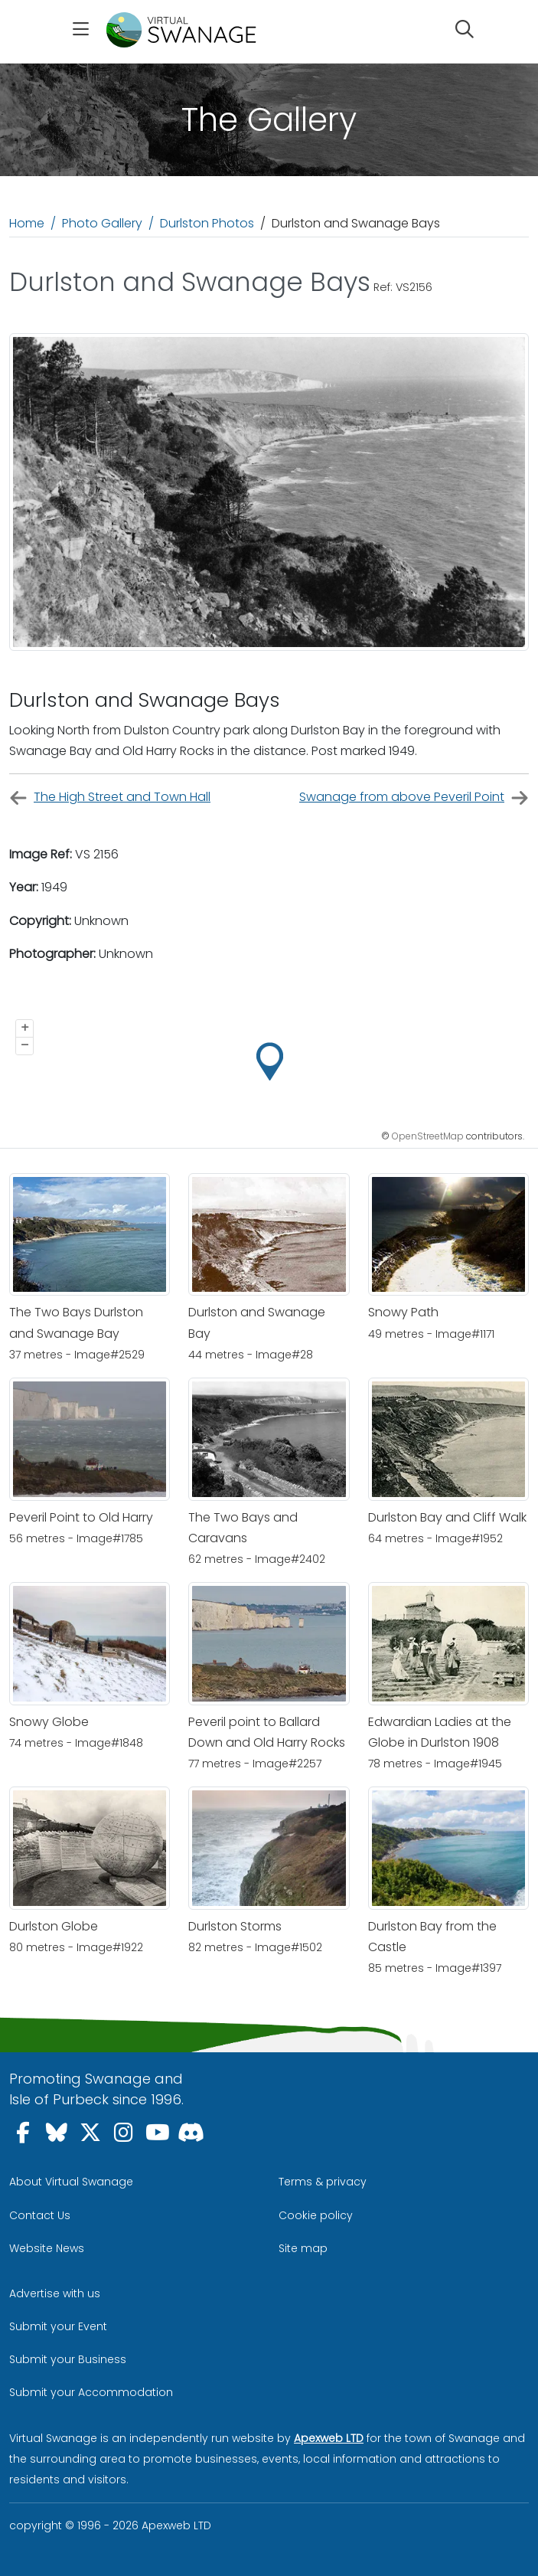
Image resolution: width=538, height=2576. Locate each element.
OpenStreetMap (428, 1136)
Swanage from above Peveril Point (414, 797)
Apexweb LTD (329, 2438)
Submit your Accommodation (91, 2392)
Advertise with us (54, 2293)
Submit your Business (67, 2359)
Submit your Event (58, 2326)
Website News (46, 2248)
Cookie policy (316, 2215)
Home (26, 223)
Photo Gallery (102, 223)
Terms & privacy (323, 2181)
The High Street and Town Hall (109, 797)
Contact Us (39, 2215)
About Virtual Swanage (71, 2181)
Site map (303, 2248)
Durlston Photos (207, 223)
